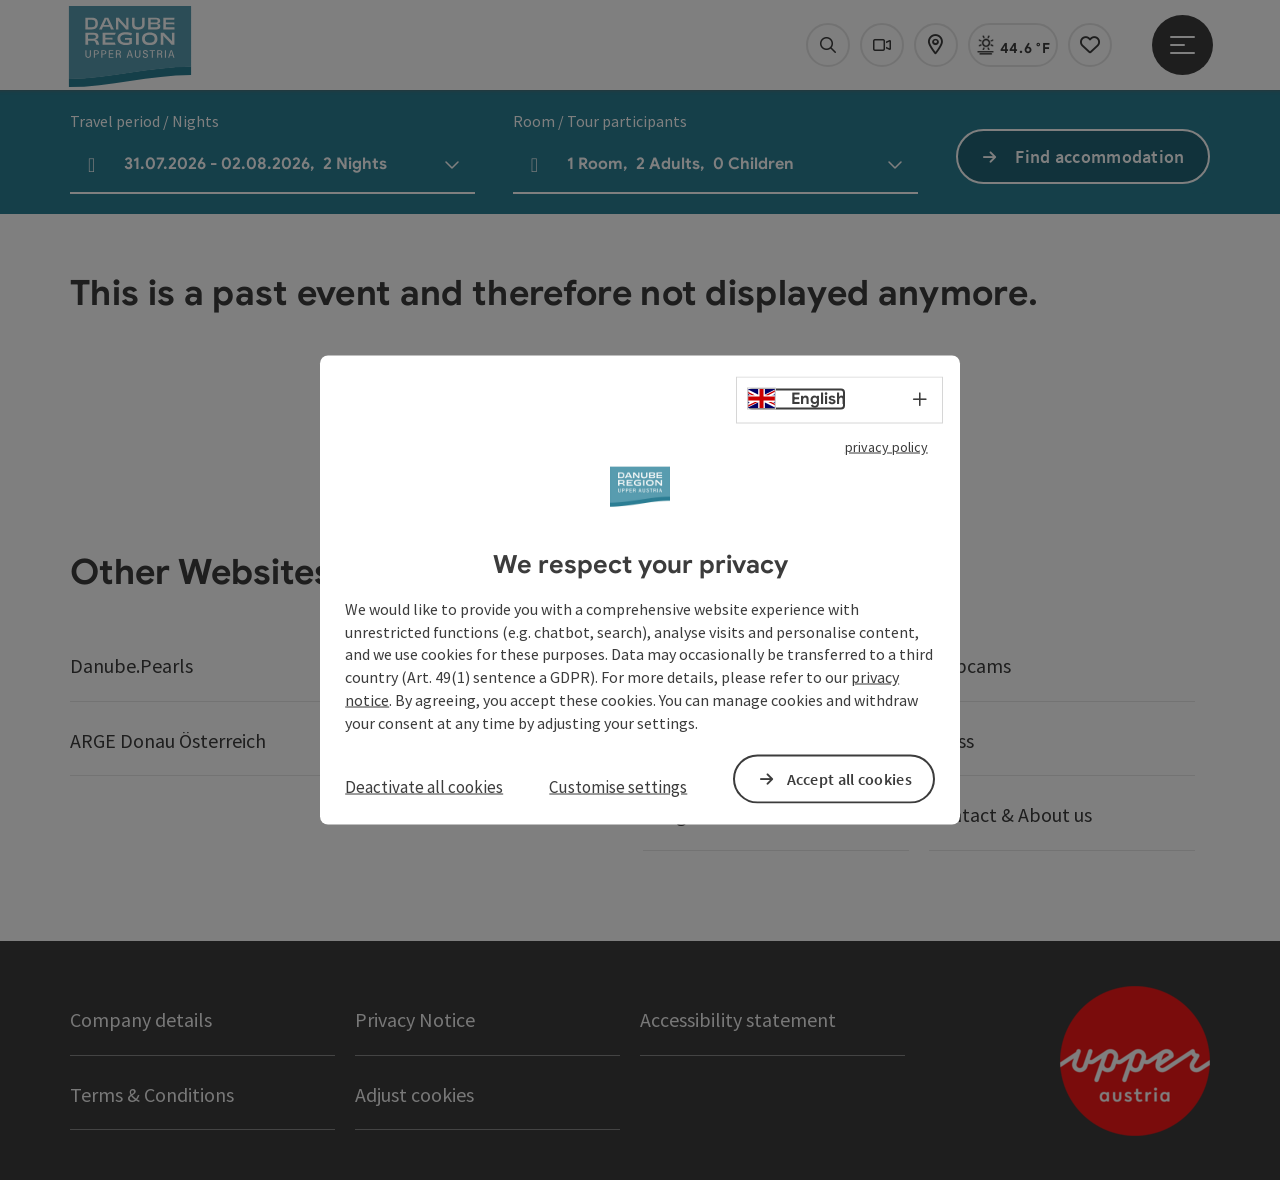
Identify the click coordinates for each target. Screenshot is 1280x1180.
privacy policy (886, 447)
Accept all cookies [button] (849, 778)
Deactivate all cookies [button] (424, 786)
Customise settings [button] (618, 786)
